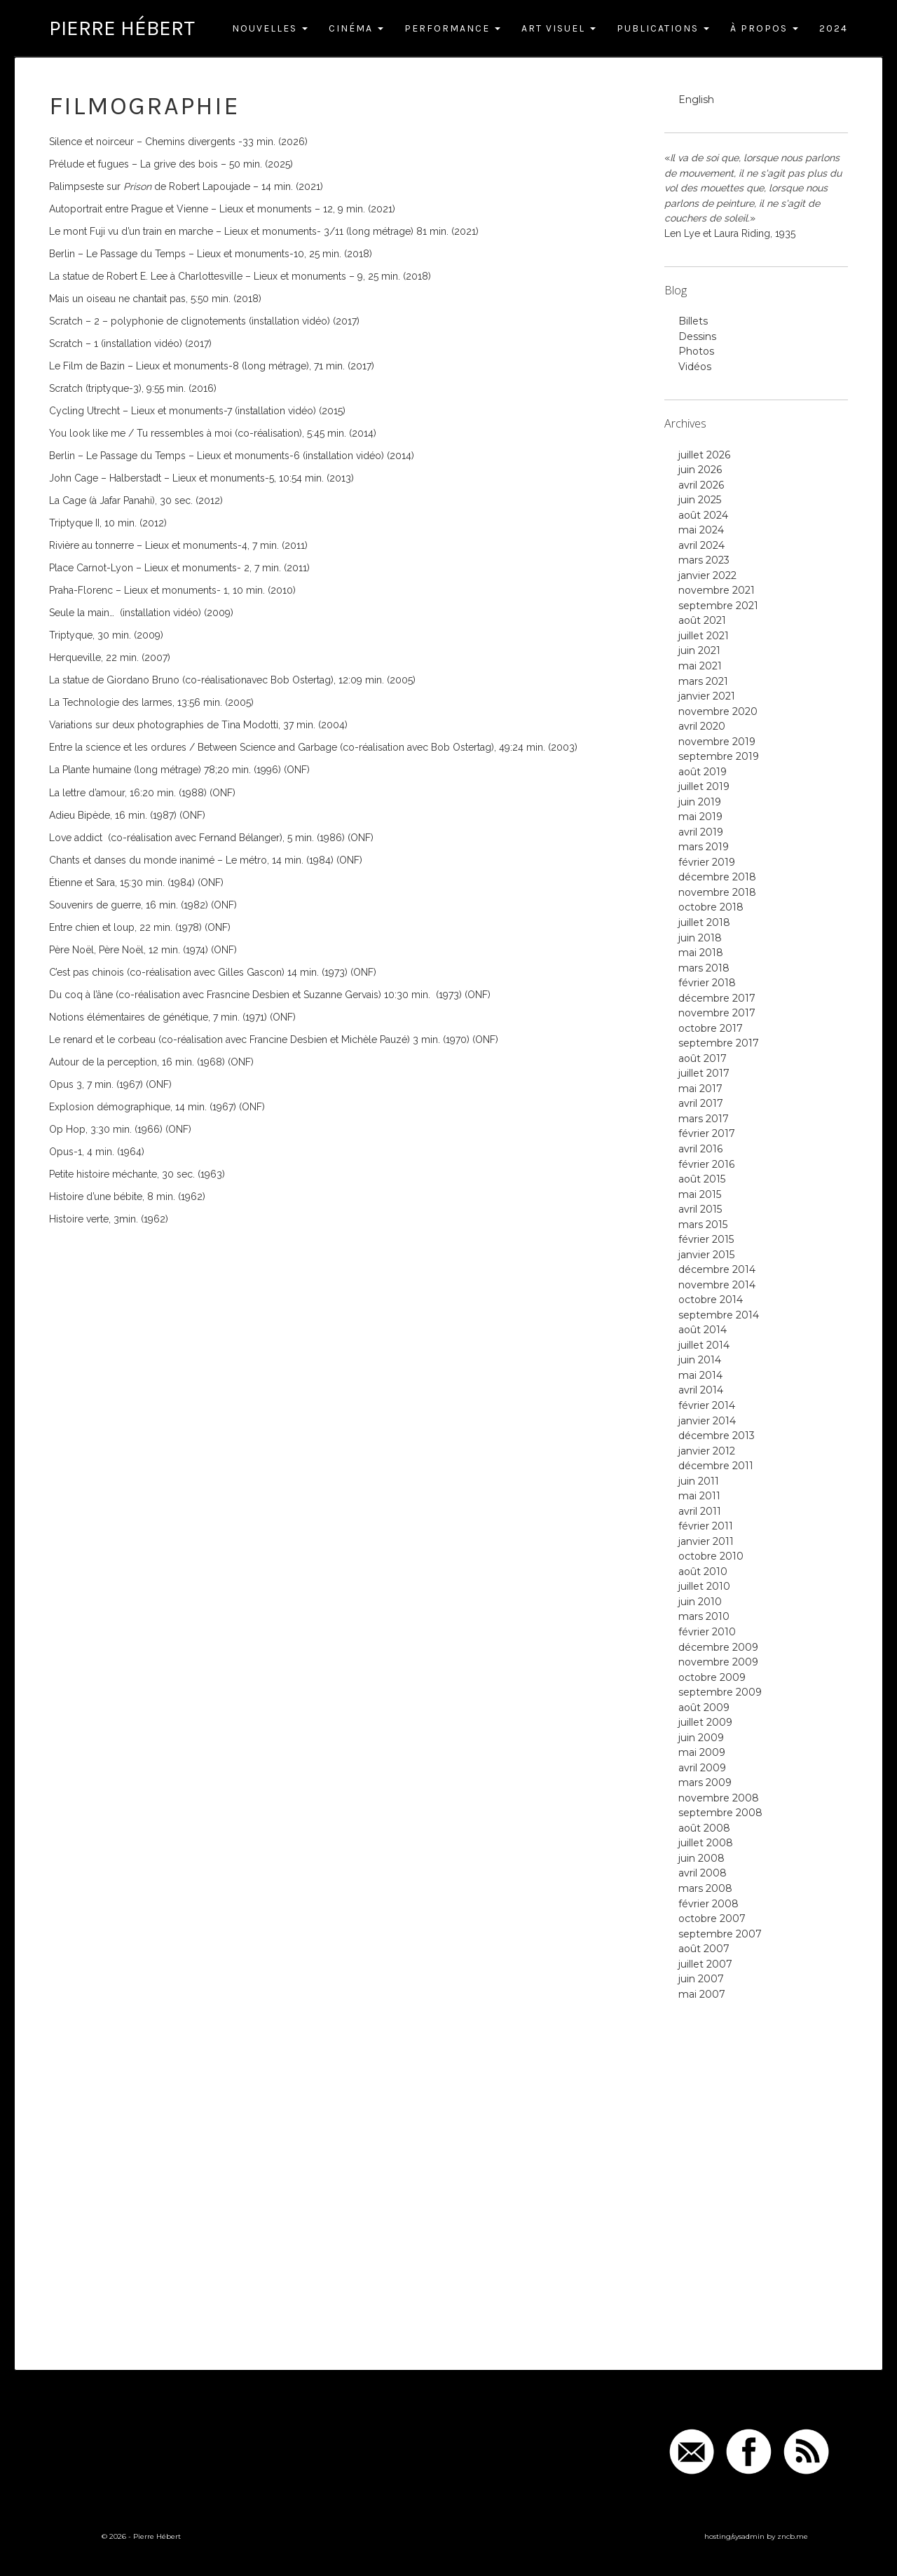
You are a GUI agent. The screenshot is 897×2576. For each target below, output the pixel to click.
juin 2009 (701, 1737)
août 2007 (704, 1948)
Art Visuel (558, 28)
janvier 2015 (706, 1254)
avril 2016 (700, 1149)
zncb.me (792, 2536)
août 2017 (702, 1058)
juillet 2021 (703, 635)
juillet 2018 (704, 922)
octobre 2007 (712, 1918)
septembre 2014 (718, 1315)
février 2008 (708, 1903)
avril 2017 (700, 1103)
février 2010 (707, 1632)
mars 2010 (704, 1616)
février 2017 (706, 1133)
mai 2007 (701, 1994)
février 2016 (706, 1164)
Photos (696, 351)
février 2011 (705, 1526)
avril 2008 (702, 1873)
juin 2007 (701, 1978)
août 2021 (702, 620)
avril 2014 (700, 1390)
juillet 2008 (705, 1842)
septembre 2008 (720, 1812)
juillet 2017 (704, 1073)
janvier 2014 (707, 1421)
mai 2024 (701, 530)
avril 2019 (700, 832)
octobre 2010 (711, 1556)
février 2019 (706, 862)
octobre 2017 (710, 1028)
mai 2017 (700, 1088)
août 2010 (702, 1571)
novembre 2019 (716, 741)
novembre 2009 (718, 1662)
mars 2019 (703, 846)
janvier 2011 (706, 1541)
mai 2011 (699, 1496)
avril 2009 (702, 1767)
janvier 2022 (707, 575)
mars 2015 (702, 1224)
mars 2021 (703, 681)
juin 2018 (700, 938)
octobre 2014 (710, 1299)
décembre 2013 (716, 1435)
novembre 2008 (718, 1798)
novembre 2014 (716, 1285)
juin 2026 (700, 469)
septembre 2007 (720, 1934)
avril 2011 (699, 1511)
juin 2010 (700, 1601)
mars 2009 (705, 1782)
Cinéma (356, 28)
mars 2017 (703, 1118)
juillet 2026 (704, 455)
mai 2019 (700, 816)
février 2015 (706, 1239)
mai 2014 (700, 1375)
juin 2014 (699, 1360)
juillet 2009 (705, 1722)
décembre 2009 (718, 1647)
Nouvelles (270, 28)
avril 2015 (700, 1209)
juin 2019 (699, 802)
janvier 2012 (706, 1451)
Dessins (697, 336)
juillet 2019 (704, 786)
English (696, 99)
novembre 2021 (716, 590)
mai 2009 (701, 1752)
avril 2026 (701, 485)
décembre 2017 (716, 998)
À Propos (764, 28)
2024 (833, 28)
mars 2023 (704, 560)
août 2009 (704, 1707)
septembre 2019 (718, 756)
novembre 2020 (718, 711)
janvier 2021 (706, 696)
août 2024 (703, 515)
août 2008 (704, 1828)
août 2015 (701, 1179)
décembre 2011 (715, 1465)
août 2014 (702, 1329)
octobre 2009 (712, 1677)
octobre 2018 (711, 907)
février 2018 (707, 982)
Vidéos (694, 366)
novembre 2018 (717, 892)
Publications (663, 28)
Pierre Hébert (122, 28)
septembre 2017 (718, 1043)
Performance (452, 28)
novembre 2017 (716, 1013)
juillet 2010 (704, 1586)
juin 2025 (699, 499)
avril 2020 (701, 726)
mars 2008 (705, 1888)
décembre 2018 (717, 877)
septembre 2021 (718, 605)
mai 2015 (699, 1194)
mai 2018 (700, 952)
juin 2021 (699, 650)
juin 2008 (701, 1858)
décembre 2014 (716, 1269)
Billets (693, 321)
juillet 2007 (705, 1964)
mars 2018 (704, 968)
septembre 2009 (720, 1692)
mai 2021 (700, 666)
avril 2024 (701, 545)
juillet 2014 (704, 1345)
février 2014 (706, 1405)
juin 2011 (698, 1481)
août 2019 (702, 771)
